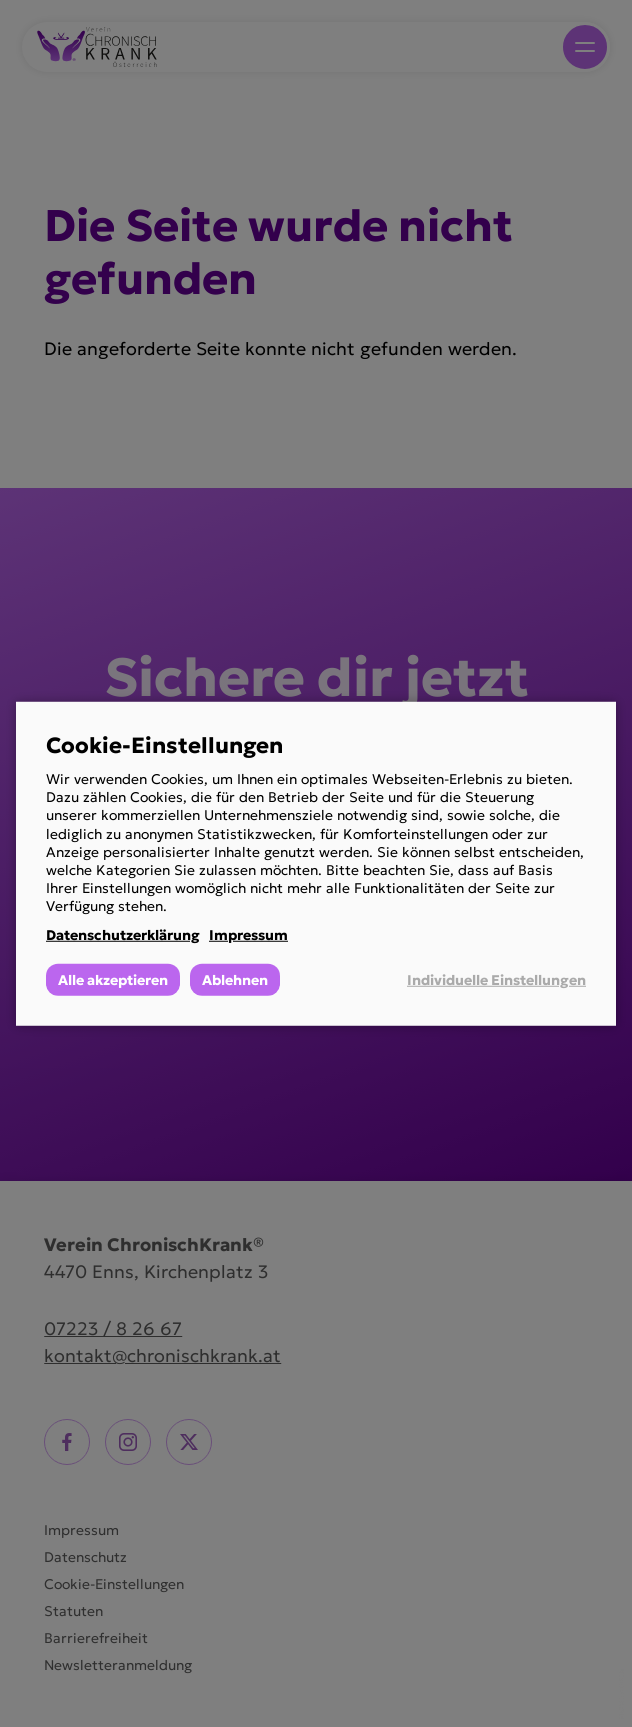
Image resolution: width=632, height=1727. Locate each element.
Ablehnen (235, 980)
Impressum (248, 934)
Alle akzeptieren (113, 980)
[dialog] (316, 863)
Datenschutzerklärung (123, 934)
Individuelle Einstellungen (496, 980)
